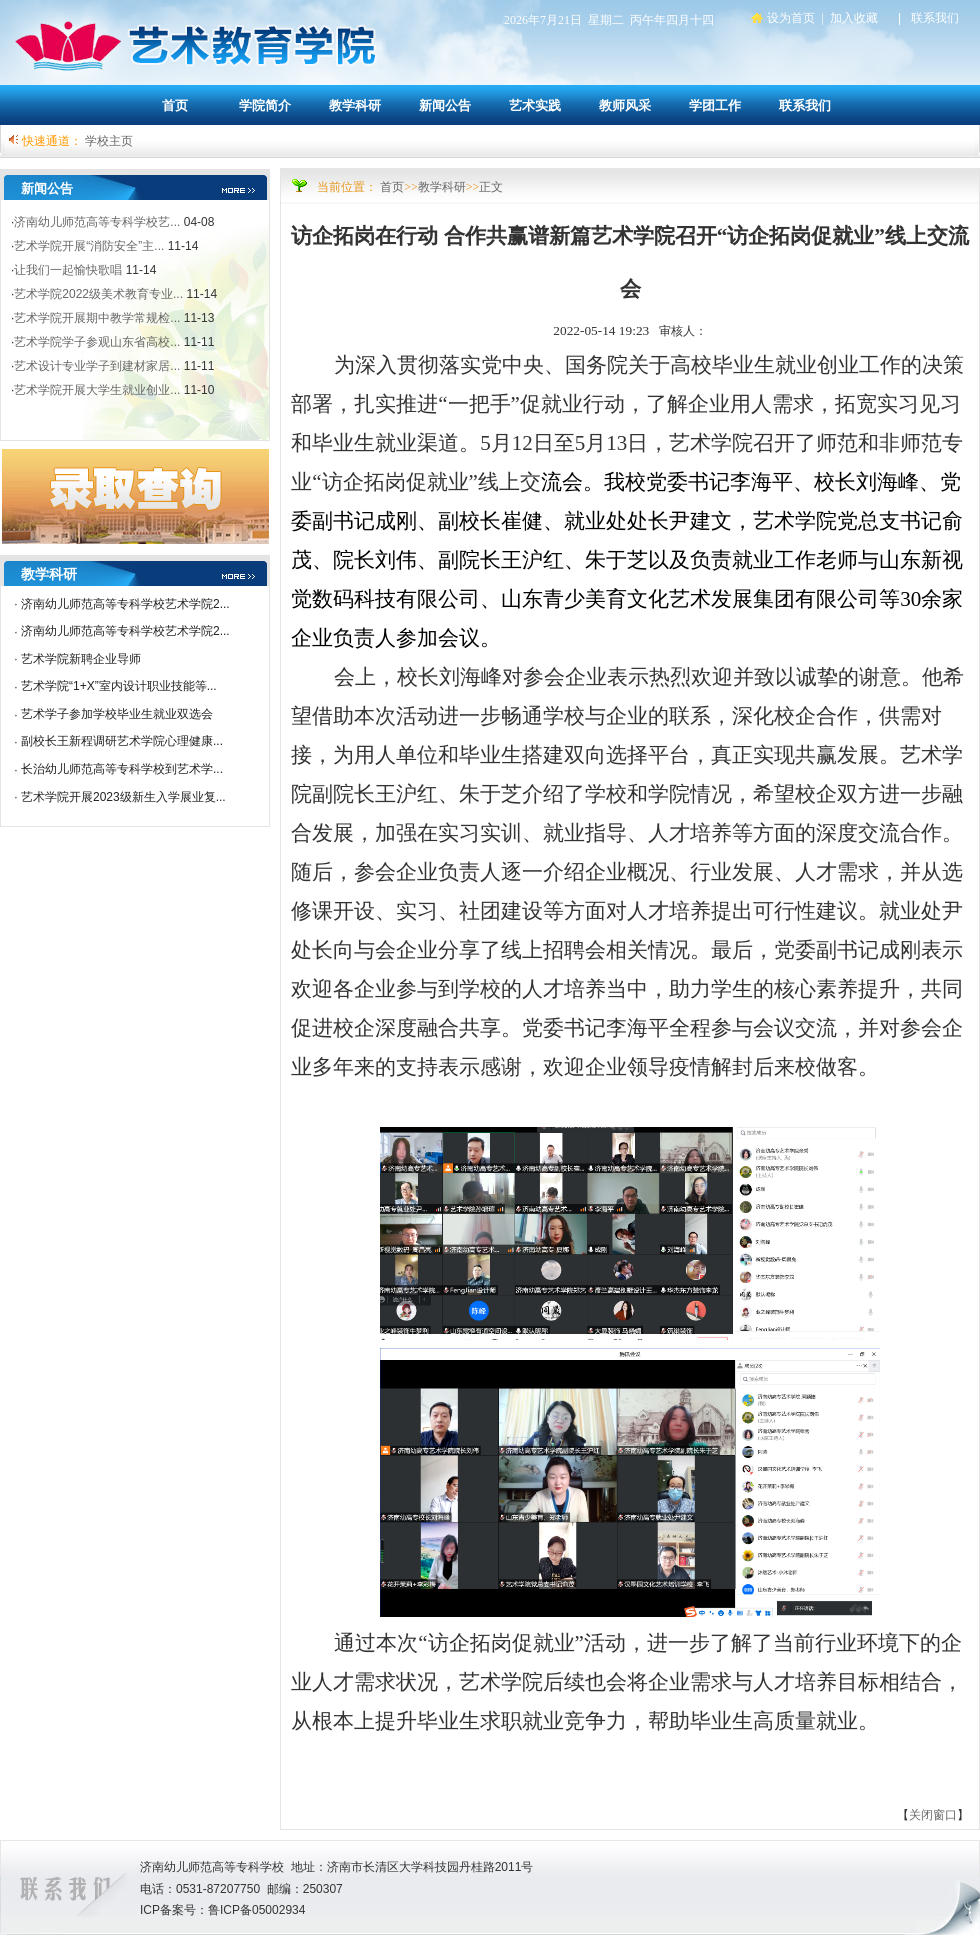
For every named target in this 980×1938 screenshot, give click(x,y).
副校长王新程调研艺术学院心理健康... (122, 741)
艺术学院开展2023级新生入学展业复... (123, 797)
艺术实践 (535, 105)
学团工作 (715, 105)
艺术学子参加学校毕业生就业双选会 (117, 714)
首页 (175, 105)
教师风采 (625, 105)
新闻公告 (445, 105)
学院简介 (265, 105)
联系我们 (805, 105)
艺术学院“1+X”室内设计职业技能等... (119, 686)
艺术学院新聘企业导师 (81, 659)
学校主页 (109, 141)
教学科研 (355, 105)
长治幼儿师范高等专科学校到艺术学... (122, 769)
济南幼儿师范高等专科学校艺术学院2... (125, 604)
